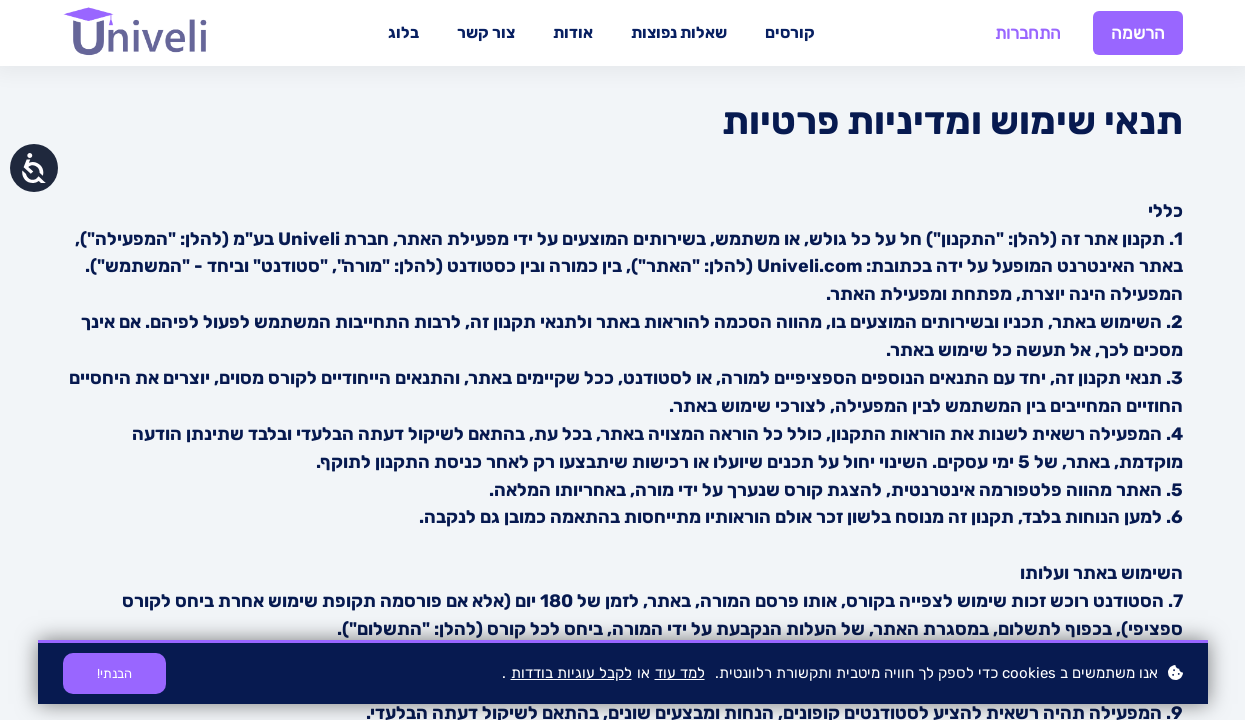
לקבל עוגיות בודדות (571, 673)
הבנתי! (114, 673)
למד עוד (680, 673)
